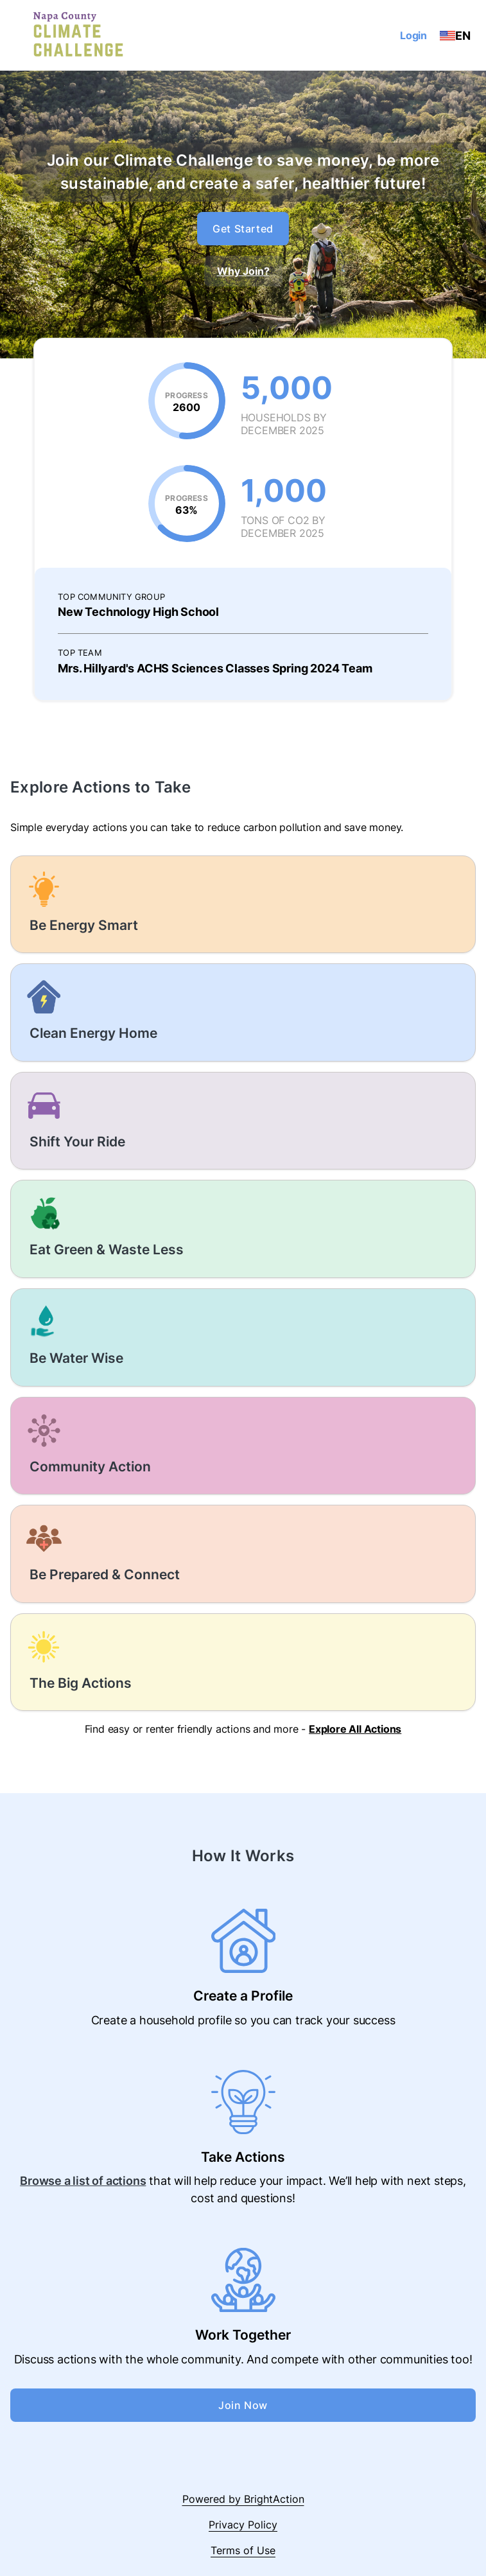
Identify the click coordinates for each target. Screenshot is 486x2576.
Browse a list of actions (83, 2180)
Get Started (243, 228)
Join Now (243, 2405)
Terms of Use (243, 2550)
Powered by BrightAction (243, 2499)
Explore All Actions (355, 1728)
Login (413, 35)
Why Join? (243, 271)
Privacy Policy (243, 2524)
